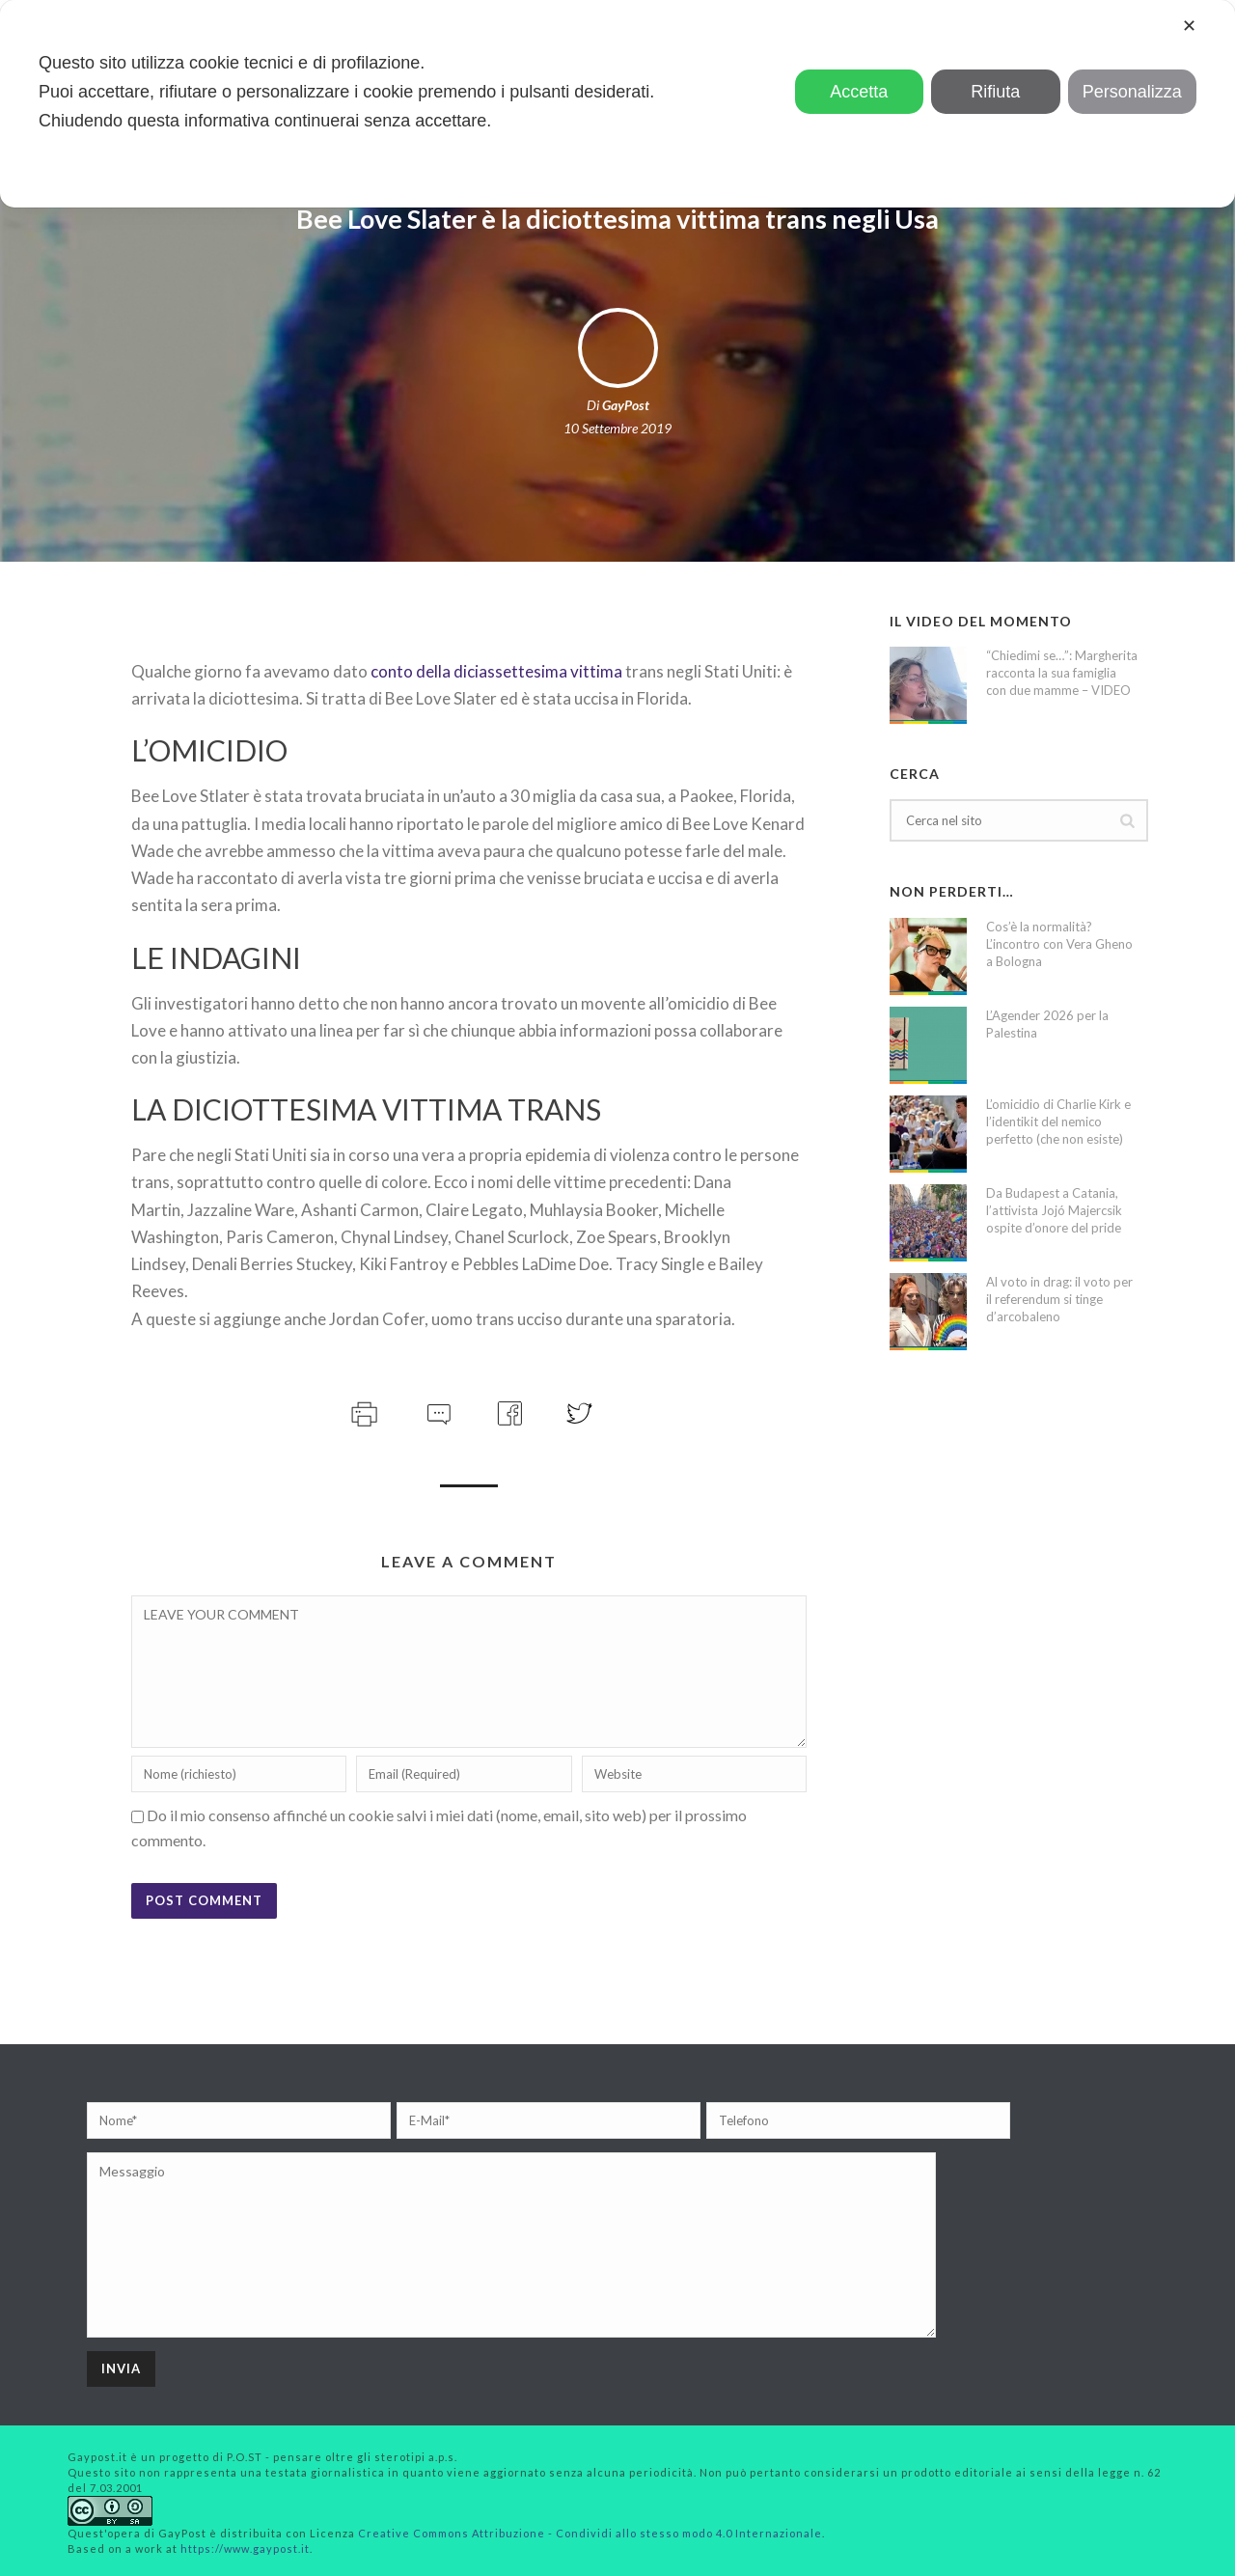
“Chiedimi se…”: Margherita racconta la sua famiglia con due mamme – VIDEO (1062, 673)
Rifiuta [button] (995, 91)
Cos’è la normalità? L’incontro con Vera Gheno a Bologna (1059, 944)
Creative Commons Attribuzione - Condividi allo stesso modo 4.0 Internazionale (590, 2533)
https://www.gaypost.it (245, 2548)
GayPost (625, 405)
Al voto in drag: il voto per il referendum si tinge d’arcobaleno (1059, 1299)
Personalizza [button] (1132, 91)
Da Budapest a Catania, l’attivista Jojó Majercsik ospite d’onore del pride (1054, 1210)
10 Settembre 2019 (617, 428)
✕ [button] (1189, 26)
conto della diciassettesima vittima (497, 671)
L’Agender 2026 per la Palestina (1047, 1024)
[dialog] (617, 104)
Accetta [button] (859, 91)
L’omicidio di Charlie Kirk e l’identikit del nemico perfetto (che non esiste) (1058, 1121)
